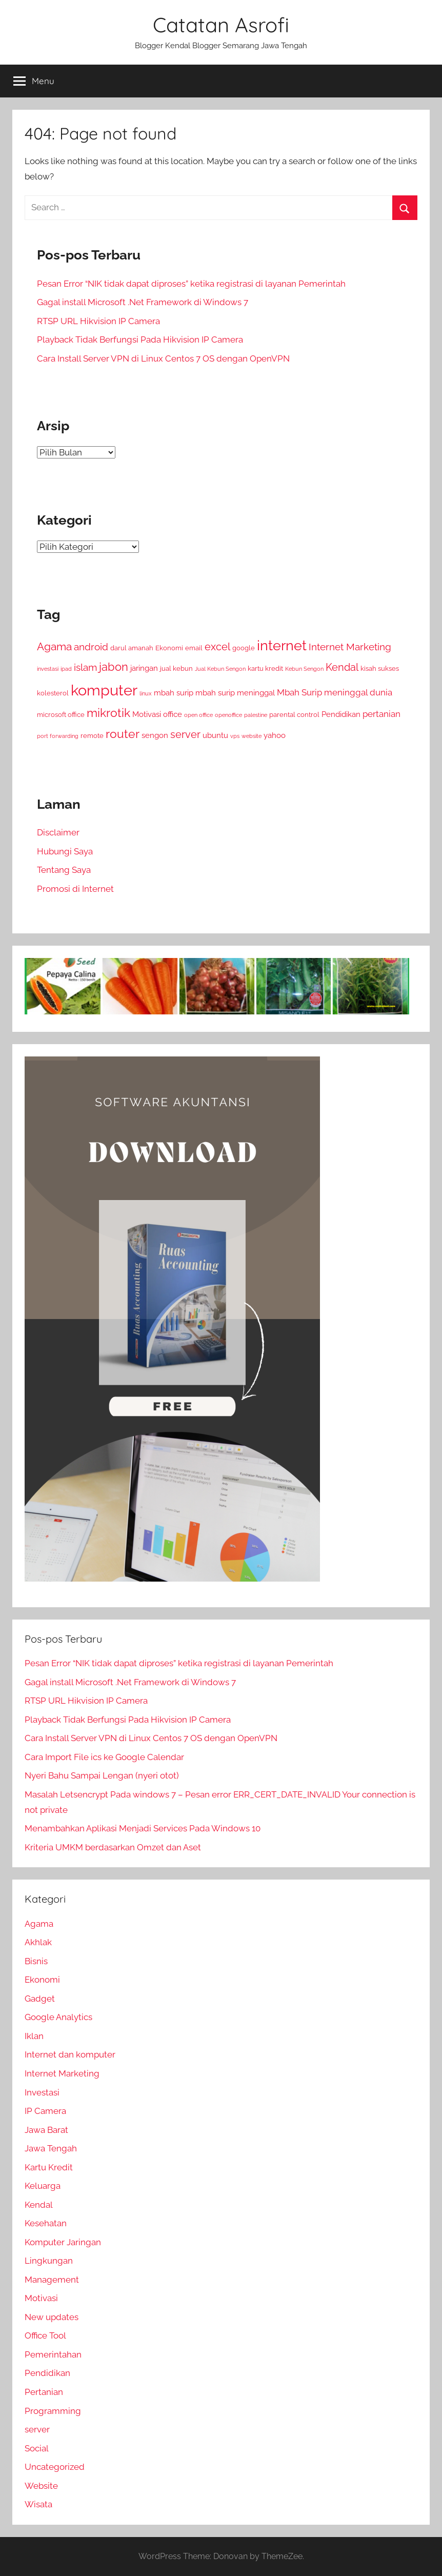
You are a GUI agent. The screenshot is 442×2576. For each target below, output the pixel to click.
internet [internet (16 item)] (282, 645)
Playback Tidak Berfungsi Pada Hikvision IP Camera (140, 339)
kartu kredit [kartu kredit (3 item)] (265, 668)
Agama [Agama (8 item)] (54, 647)
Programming (53, 2411)
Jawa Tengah (51, 2148)
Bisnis (36, 1961)
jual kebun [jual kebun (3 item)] (176, 668)
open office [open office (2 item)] (198, 715)
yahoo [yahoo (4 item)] (275, 735)
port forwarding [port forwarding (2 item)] (57, 736)
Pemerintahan (53, 2354)
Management (52, 2279)
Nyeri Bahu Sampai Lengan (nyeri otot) (102, 1775)
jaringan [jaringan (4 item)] (144, 668)
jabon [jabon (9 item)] (113, 667)
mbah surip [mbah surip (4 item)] (173, 692)
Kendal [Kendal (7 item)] (342, 667)
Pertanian (44, 2392)
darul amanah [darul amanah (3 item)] (131, 648)
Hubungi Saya (65, 851)
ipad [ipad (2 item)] (66, 669)
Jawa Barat (46, 2130)
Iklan (34, 2036)
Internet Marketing (62, 2073)
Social (37, 2448)
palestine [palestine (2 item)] (255, 715)
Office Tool (45, 2335)
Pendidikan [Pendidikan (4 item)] (341, 714)
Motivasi (41, 2298)
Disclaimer (58, 832)
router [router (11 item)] (122, 734)
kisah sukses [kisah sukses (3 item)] (379, 668)
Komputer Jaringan (63, 2242)
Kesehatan (46, 2223)
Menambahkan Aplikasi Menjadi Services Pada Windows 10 (142, 1828)
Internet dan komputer (70, 2054)
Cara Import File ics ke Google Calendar (104, 1757)
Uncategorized (55, 2467)
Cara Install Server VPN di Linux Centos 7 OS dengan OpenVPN (163, 358)
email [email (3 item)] (194, 648)
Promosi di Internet (75, 889)
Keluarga (43, 2186)
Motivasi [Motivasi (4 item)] (146, 714)
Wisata (38, 2504)
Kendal (39, 2205)
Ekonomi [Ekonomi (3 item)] (169, 648)
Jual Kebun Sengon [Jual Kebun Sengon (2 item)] (220, 669)
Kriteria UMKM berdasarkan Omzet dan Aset (113, 1847)
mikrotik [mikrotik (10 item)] (108, 713)
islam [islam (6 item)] (85, 667)
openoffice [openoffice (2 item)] (228, 715)
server (37, 2429)
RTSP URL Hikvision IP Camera (98, 321)
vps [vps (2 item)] (234, 736)
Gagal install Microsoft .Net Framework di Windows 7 (142, 302)
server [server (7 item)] (185, 735)
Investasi (42, 2092)
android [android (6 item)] (91, 647)
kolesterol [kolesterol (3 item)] (53, 693)
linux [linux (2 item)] (145, 693)
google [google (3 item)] (243, 648)
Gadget (40, 1998)
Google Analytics (58, 2017)
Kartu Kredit (49, 2167)
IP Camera (45, 2111)
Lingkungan (49, 2260)
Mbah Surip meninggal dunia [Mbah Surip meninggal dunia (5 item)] (334, 692)
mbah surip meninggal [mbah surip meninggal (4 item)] (235, 692)
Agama (39, 1924)
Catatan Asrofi (221, 24)
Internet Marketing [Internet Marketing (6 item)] (350, 647)
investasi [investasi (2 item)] (47, 669)
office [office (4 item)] (172, 714)
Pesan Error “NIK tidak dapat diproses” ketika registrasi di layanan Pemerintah (191, 283)
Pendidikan (47, 2373)
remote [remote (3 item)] (92, 736)
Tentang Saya (64, 870)
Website (41, 2486)
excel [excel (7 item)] (217, 647)
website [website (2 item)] (252, 736)
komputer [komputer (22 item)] (104, 690)
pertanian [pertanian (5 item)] (381, 714)
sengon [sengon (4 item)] (155, 735)
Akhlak (38, 1942)
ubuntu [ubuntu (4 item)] (215, 735)
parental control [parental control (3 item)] (294, 714)
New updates (51, 2317)
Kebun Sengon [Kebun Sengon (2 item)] (304, 669)
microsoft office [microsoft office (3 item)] (61, 714)
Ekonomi (42, 1979)
